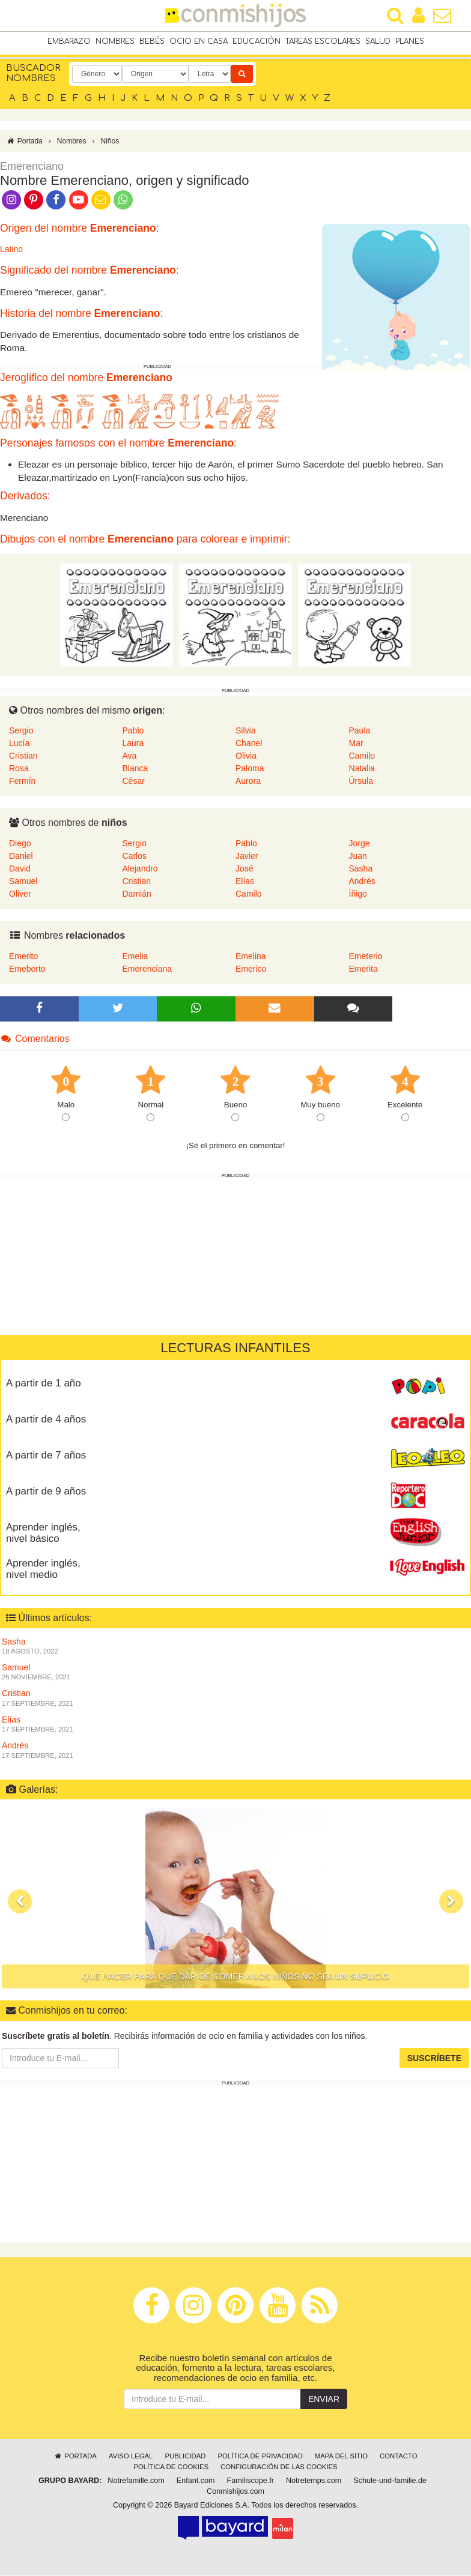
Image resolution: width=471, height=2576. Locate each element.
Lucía (19, 744)
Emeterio (366, 956)
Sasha (361, 869)
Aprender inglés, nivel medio (43, 1570)
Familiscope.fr (250, 2482)
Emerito (23, 956)
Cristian (23, 757)
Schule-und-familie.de (390, 2482)
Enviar (323, 2400)
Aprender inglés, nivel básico (43, 1534)
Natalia (362, 769)
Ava (130, 757)
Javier (246, 857)
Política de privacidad (259, 2457)
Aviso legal (131, 2457)
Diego (20, 844)
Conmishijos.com (235, 2492)
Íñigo (358, 895)
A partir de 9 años (46, 1492)
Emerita (363, 969)
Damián (137, 895)
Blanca (135, 769)
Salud (377, 41)
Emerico (250, 969)
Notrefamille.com (136, 2482)
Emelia (135, 956)
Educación (256, 41)
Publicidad (185, 2457)
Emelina (250, 956)
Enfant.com (196, 2482)
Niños (109, 141)
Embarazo (69, 41)
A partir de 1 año (43, 1384)
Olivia (246, 757)
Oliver (20, 895)
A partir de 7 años (46, 1456)
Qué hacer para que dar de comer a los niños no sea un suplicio (235, 1977)
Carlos (135, 857)
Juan (358, 857)
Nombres (115, 41)
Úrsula (361, 782)
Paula (360, 731)
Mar (356, 744)
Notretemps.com (313, 2482)
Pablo (133, 731)
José (244, 869)
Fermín (22, 782)
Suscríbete (434, 2059)
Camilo (362, 757)
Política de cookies (170, 2468)
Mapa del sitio (341, 2457)
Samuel (23, 882)
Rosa (19, 769)
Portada (24, 141)
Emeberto (27, 969)
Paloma (249, 769)
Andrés (362, 882)
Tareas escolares (322, 41)
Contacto (399, 2457)
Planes (409, 41)
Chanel (248, 744)
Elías (244, 882)
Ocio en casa (198, 41)
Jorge (359, 844)
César (134, 782)
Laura (133, 744)
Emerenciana (147, 969)
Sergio (21, 731)
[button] (20, 1903)
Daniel (21, 857)
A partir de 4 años (46, 1420)
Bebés (152, 41)
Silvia (245, 731)
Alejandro (140, 869)
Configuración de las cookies (279, 2468)
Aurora (248, 782)
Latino (11, 250)
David (20, 869)
